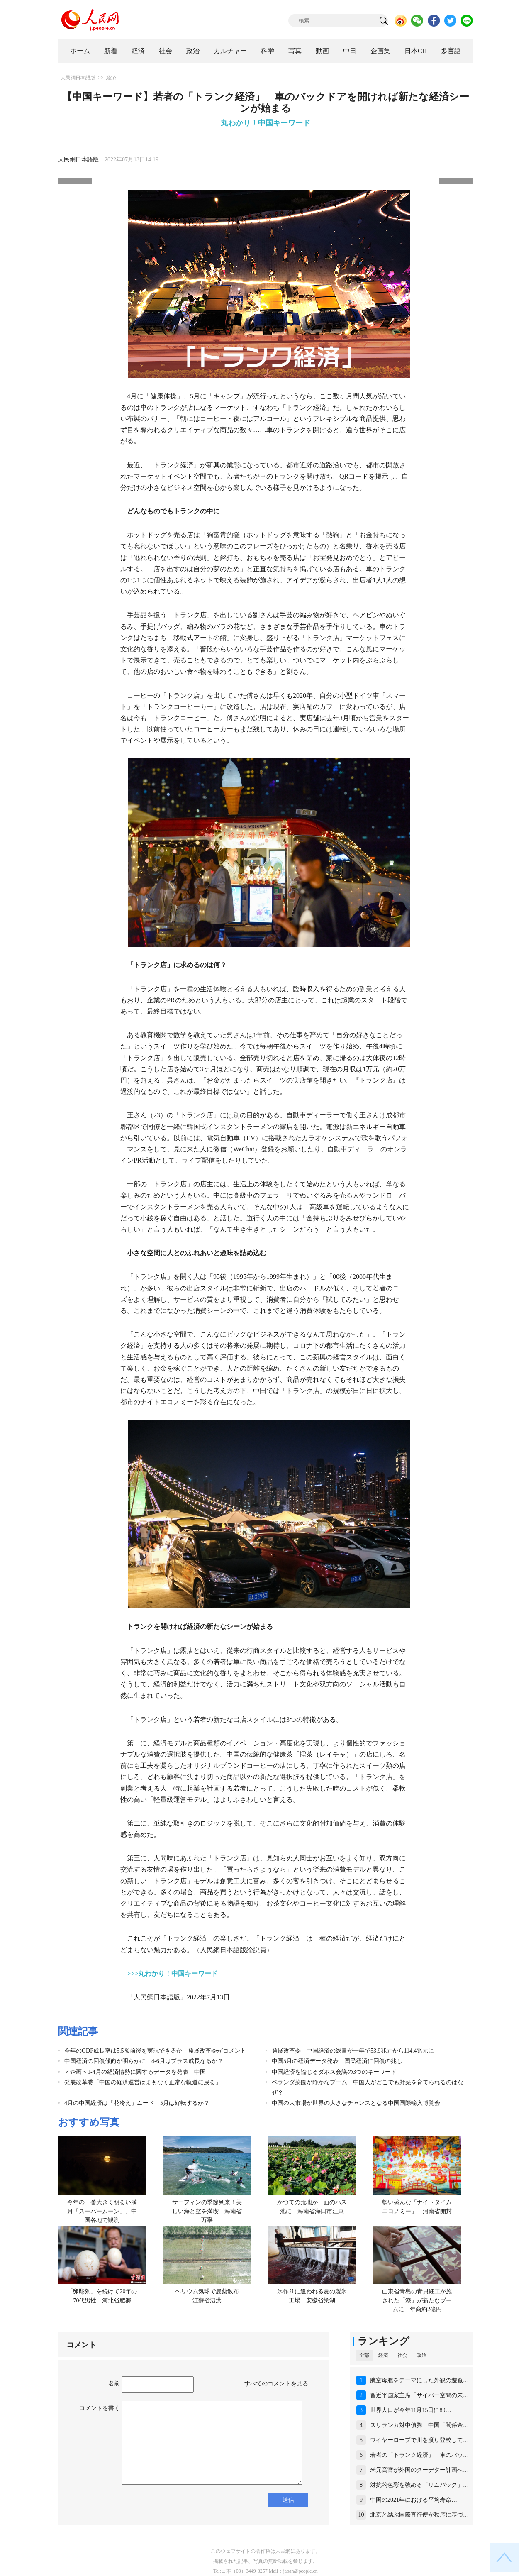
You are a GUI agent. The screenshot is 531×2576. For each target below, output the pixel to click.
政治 (193, 50)
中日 (349, 50)
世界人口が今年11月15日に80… (410, 2410)
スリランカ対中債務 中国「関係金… (419, 2425)
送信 (288, 2500)
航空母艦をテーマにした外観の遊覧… (419, 2380)
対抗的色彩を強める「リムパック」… (419, 2485)
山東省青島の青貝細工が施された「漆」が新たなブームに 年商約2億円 (417, 2300)
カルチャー (230, 50)
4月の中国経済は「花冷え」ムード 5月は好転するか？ (136, 2103)
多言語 (451, 50)
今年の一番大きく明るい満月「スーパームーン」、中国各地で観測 (102, 2211)
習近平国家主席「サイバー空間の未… (419, 2395)
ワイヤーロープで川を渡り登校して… (419, 2440)
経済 (138, 50)
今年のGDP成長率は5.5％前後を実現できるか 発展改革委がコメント (155, 2051)
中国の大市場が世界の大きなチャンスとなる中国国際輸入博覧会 (356, 2103)
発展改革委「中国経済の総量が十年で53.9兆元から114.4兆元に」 (356, 2051)
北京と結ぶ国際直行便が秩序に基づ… (419, 2515)
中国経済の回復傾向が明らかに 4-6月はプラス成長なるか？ (143, 2061)
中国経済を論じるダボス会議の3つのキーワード (334, 2072)
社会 (165, 50)
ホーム (80, 50)
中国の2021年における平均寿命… (413, 2500)
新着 (110, 50)
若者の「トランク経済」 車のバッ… (419, 2455)
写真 (295, 50)
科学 (267, 50)
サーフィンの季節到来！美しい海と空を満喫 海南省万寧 (207, 2211)
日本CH (415, 50)
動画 (322, 50)
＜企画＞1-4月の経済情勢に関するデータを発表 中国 (135, 2072)
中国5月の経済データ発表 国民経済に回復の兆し (337, 2061)
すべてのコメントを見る (276, 2383)
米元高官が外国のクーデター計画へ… (419, 2470)
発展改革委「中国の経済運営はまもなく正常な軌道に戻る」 (142, 2082)
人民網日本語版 (78, 78)
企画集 (380, 50)
